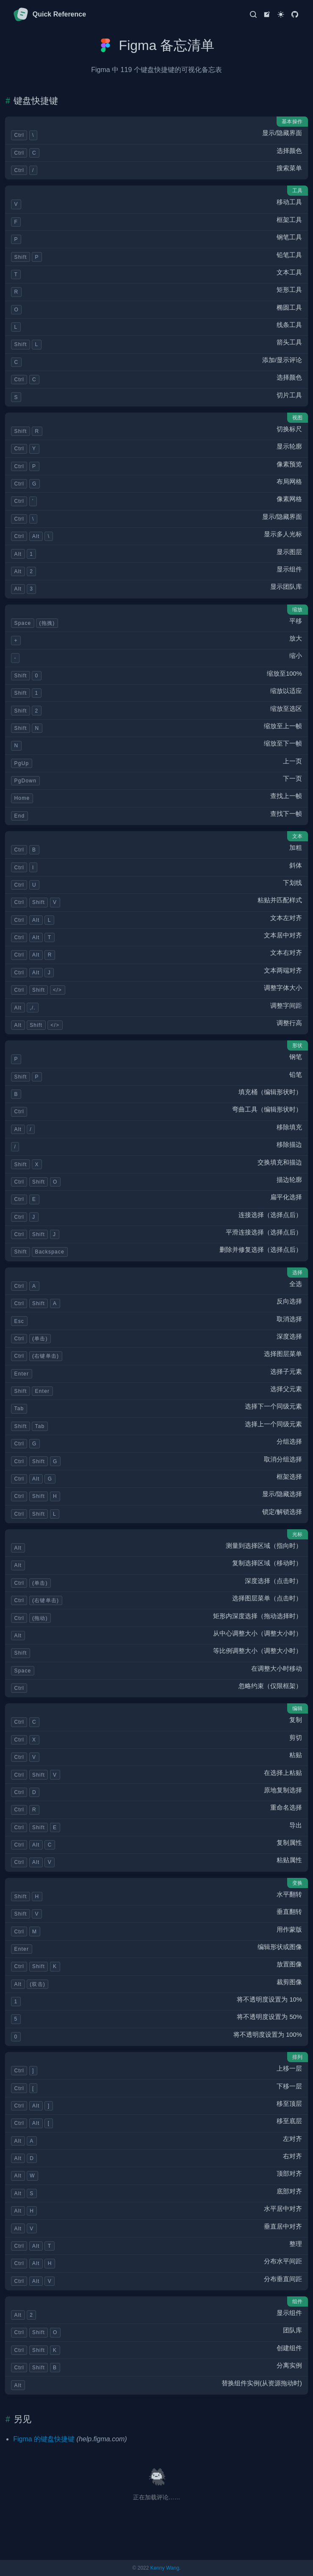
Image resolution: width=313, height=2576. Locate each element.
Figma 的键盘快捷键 (44, 2439)
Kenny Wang (164, 2568)
